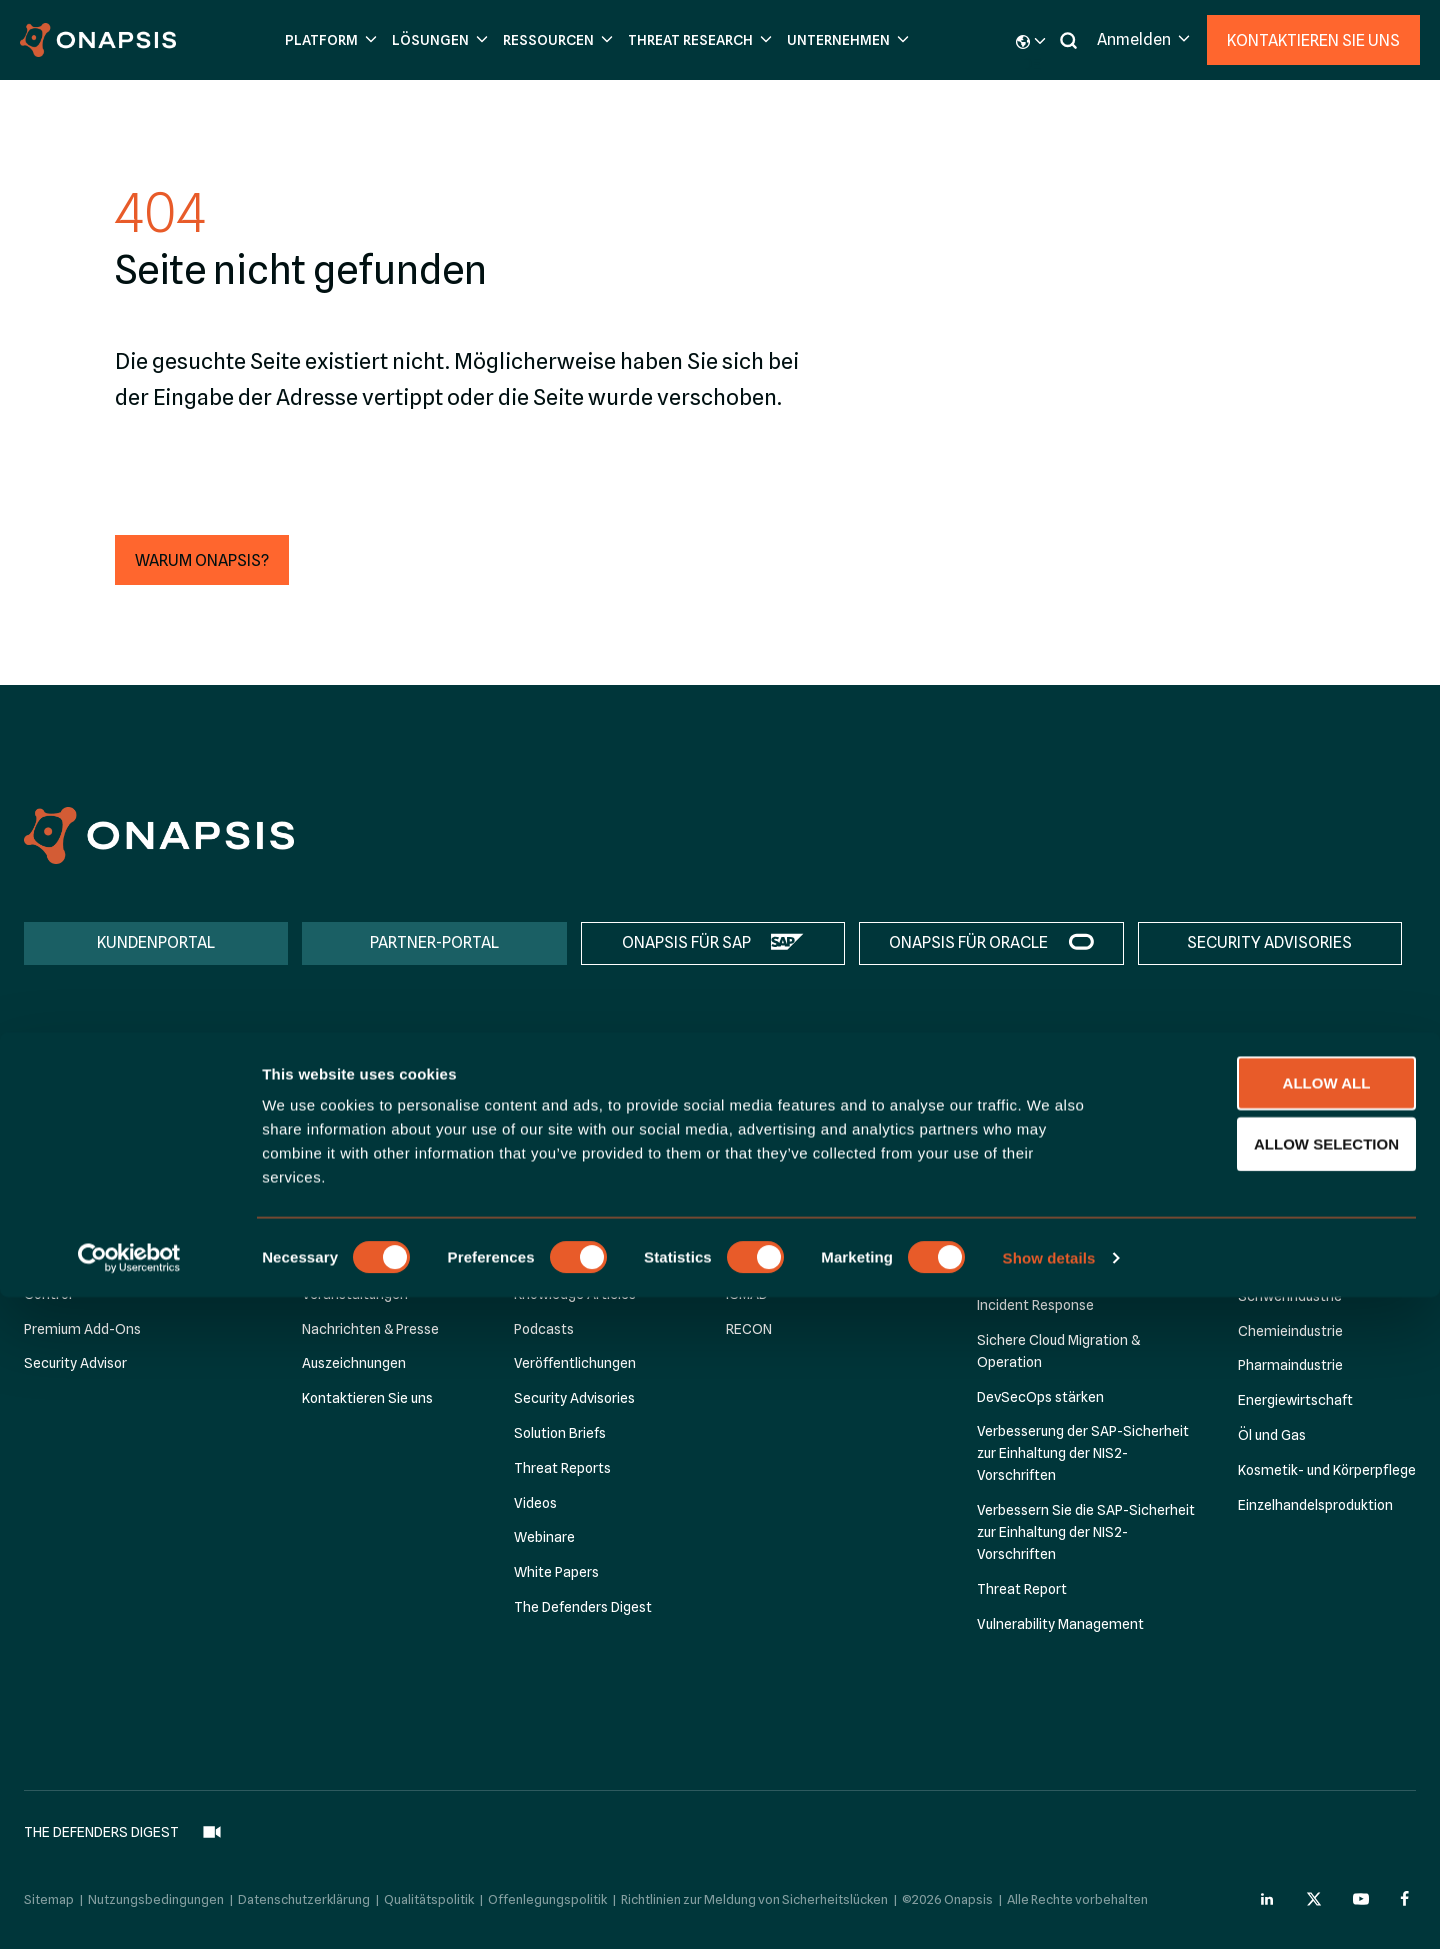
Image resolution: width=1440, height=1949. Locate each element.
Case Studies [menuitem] (556, 1155)
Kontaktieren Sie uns (1313, 40)
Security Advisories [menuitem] (574, 1399)
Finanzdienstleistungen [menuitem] (1311, 1157)
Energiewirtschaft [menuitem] (1295, 1401)
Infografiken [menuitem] (552, 1260)
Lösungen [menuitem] (1015, 1089)
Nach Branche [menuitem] (1289, 1121)
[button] (328, 40)
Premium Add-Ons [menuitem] (82, 1329)
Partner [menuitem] (326, 1155)
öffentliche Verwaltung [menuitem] (1310, 1227)
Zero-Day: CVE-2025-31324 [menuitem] (814, 1155)
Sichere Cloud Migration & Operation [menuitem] (1058, 1351)
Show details (1049, 1909)
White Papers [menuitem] (556, 1573)
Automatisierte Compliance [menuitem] (1065, 1214)
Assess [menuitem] (46, 1155)
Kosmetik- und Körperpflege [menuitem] (1327, 1470)
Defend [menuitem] (47, 1260)
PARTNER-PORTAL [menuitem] (434, 942)
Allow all (1273, 1734)
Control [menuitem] (48, 1294)
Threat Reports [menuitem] (562, 1468)
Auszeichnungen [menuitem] (354, 1364)
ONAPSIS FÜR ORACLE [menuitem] (968, 942)
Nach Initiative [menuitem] (1029, 1121)
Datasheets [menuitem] (551, 1190)
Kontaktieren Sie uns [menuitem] (367, 1399)
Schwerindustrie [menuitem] (1290, 1296)
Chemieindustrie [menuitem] (1290, 1331)
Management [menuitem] (345, 1225)
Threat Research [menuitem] (788, 1089)
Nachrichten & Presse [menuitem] (370, 1329)
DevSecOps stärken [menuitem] (1040, 1397)
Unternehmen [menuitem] (353, 1089)
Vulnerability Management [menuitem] (1060, 1624)
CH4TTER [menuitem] (756, 1190)
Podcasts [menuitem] (544, 1329)
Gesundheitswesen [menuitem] (1299, 1262)
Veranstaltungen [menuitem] (355, 1294)
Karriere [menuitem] (327, 1260)
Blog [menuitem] (528, 1120)
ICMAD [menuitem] (747, 1294)
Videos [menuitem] (535, 1503)
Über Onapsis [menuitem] (344, 1120)
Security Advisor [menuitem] (75, 1364)
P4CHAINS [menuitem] (758, 1260)
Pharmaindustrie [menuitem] (1290, 1366)
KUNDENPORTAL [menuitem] (156, 942)
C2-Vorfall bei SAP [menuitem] (783, 1225)
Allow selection (1273, 1795)
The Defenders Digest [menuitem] (583, 1607)
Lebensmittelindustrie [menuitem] (1308, 1192)
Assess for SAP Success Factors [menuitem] (126, 1225)
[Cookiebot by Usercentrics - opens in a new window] (129, 1910)
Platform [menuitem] (60, 1089)
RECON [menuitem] (749, 1329)
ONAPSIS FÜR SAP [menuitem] (686, 942)
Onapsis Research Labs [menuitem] (800, 1120)
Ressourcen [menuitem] (559, 1089)
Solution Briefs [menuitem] (560, 1433)
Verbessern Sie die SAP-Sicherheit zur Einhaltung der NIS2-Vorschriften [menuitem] (1086, 1533)
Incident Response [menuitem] (1035, 1306)
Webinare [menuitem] (544, 1538)
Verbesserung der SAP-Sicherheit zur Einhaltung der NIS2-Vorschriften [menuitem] (1083, 1454)
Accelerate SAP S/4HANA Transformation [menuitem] (1057, 1168)
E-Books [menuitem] (540, 1225)
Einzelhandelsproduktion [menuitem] (1315, 1505)
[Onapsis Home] (159, 835)
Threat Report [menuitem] (1022, 1589)
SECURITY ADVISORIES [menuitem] (1269, 942)
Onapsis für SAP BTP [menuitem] (89, 1190)
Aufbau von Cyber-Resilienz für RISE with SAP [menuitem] (1073, 1260)
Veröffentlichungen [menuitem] (575, 1364)
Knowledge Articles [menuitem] (575, 1294)
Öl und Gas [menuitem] (1272, 1435)
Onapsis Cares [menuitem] (348, 1190)
